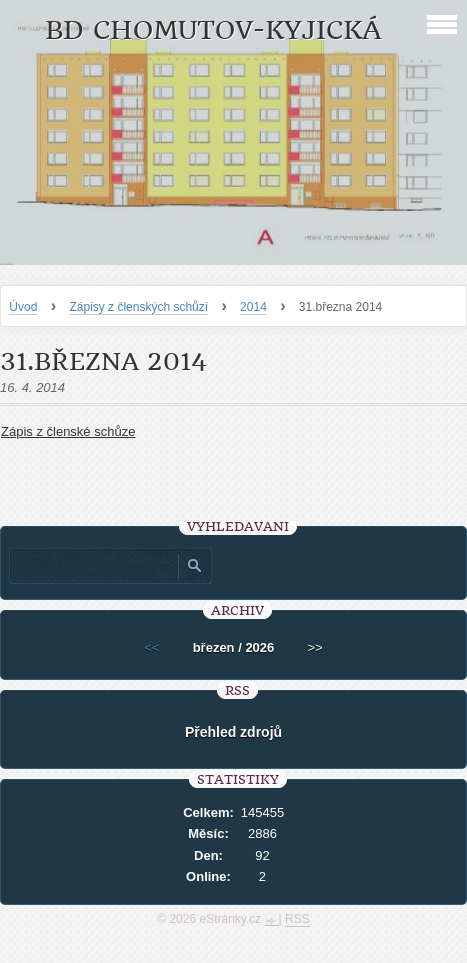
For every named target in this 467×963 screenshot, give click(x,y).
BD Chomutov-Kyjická (213, 30)
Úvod (23, 307)
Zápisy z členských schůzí (138, 307)
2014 (253, 307)
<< (151, 647)
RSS (297, 919)
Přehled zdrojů (233, 732)
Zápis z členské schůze (68, 431)
